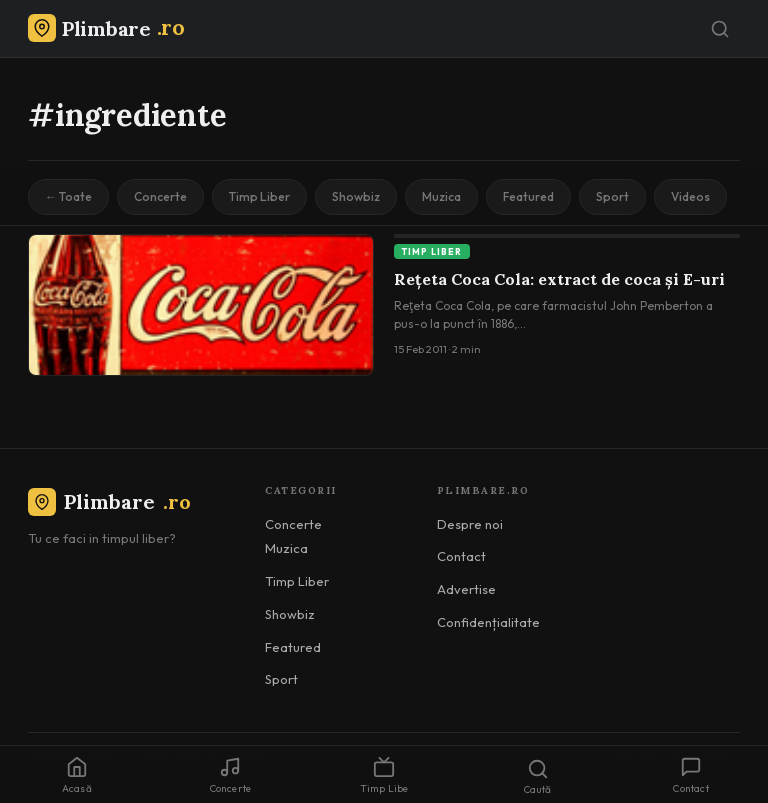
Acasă (77, 775)
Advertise (466, 589)
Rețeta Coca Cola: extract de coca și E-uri (559, 279)
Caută (538, 777)
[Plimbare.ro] (106, 28)
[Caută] (720, 29)
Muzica (441, 196)
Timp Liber (259, 196)
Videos (690, 196)
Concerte (160, 196)
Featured (528, 196)
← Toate (68, 196)
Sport (612, 196)
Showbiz (356, 196)
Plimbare (109, 501)
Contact (461, 556)
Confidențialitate (488, 622)
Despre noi (470, 524)
